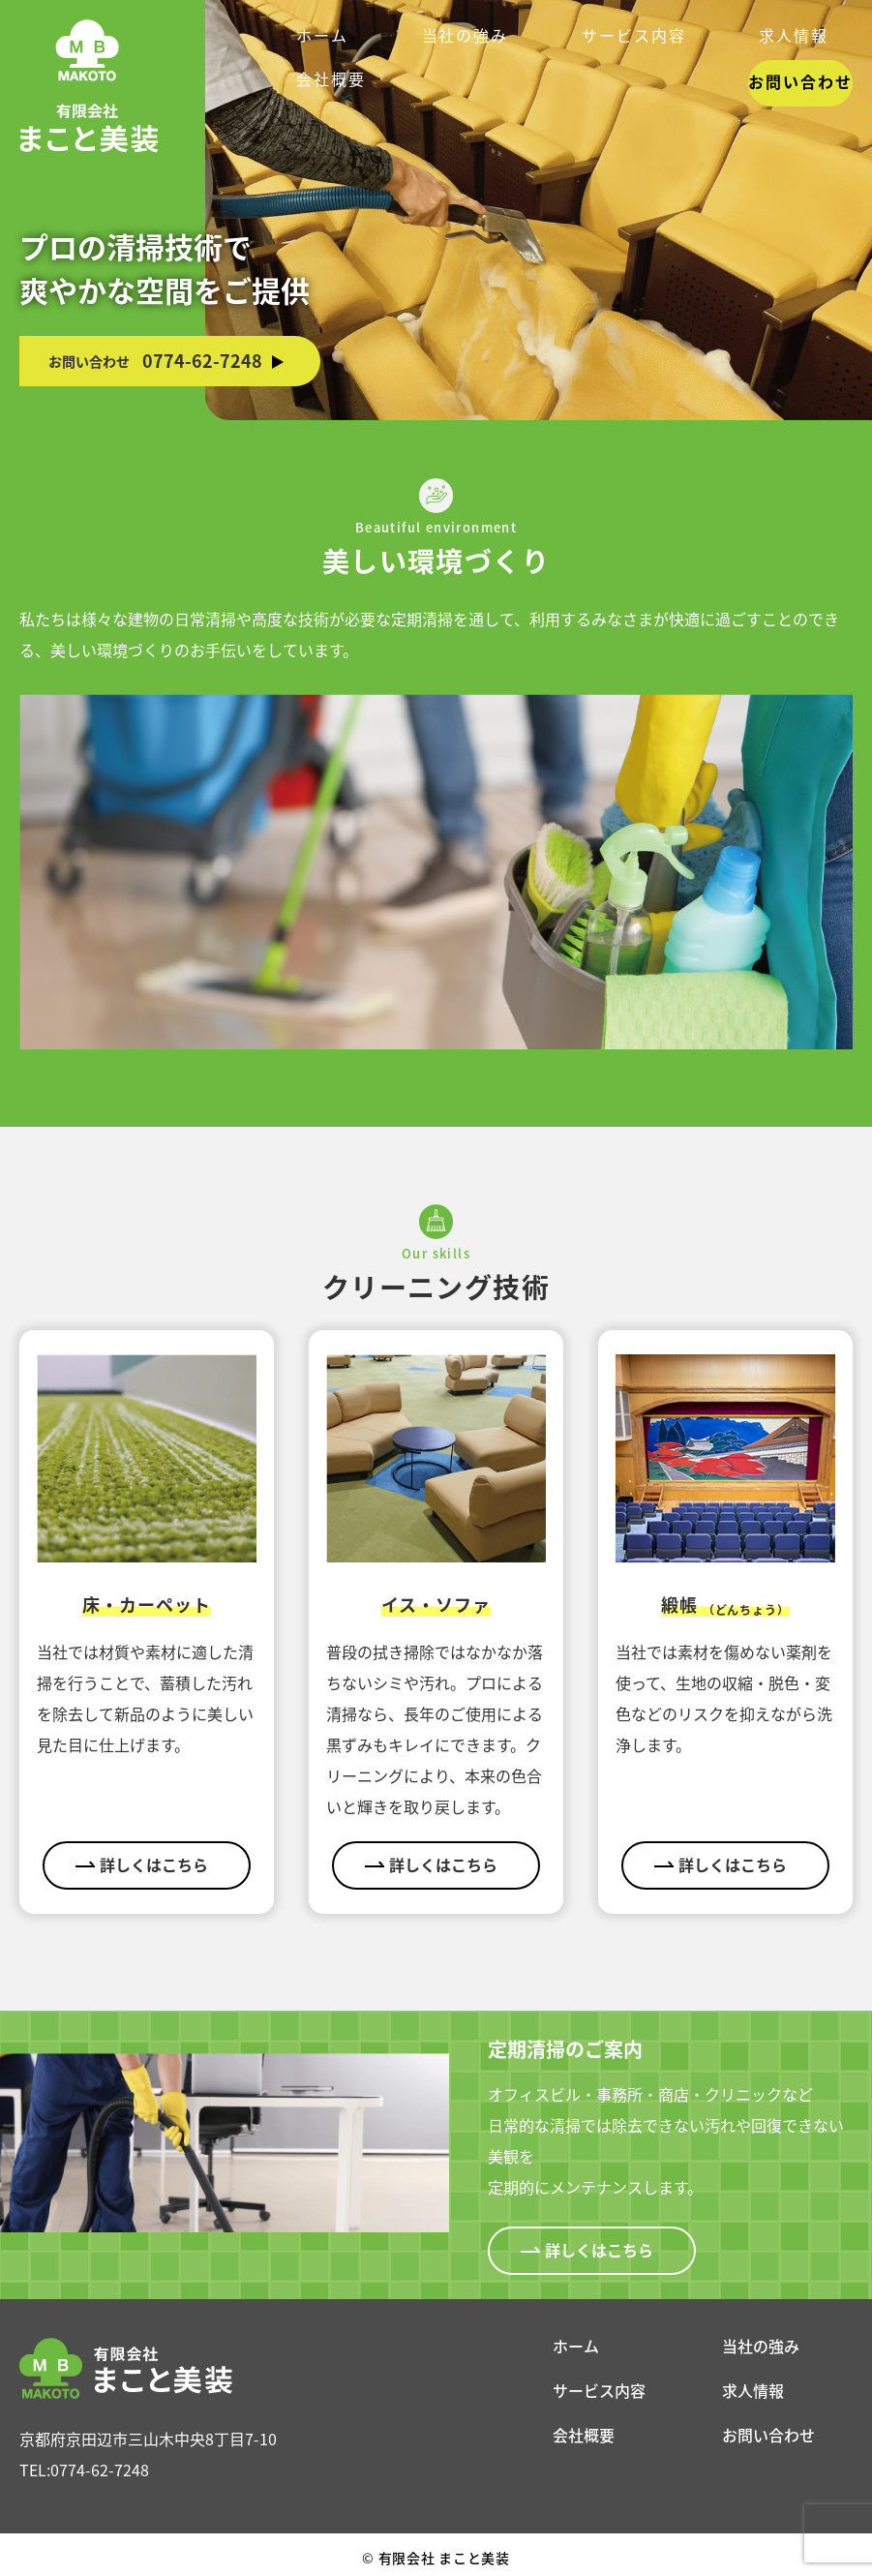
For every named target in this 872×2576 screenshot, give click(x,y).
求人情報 (753, 2390)
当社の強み (760, 2345)
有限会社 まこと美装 (436, 2555)
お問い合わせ (792, 37)
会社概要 (584, 2434)
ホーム (576, 2345)
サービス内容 (599, 2390)
